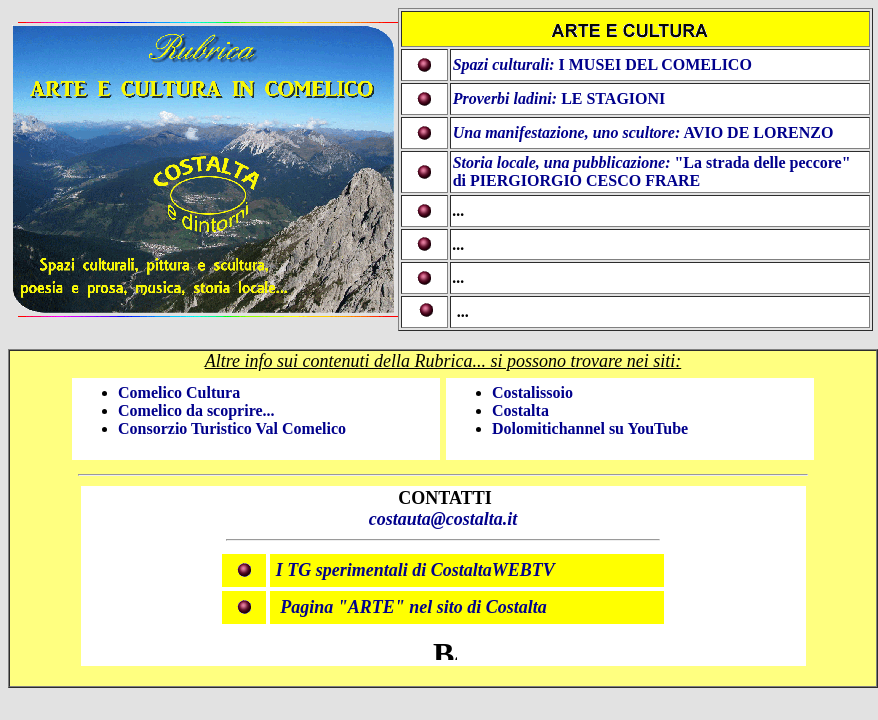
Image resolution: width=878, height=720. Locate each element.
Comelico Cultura (179, 392)
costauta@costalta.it (443, 519)
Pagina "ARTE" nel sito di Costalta (413, 607)
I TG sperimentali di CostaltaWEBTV (415, 570)
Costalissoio (532, 392)
